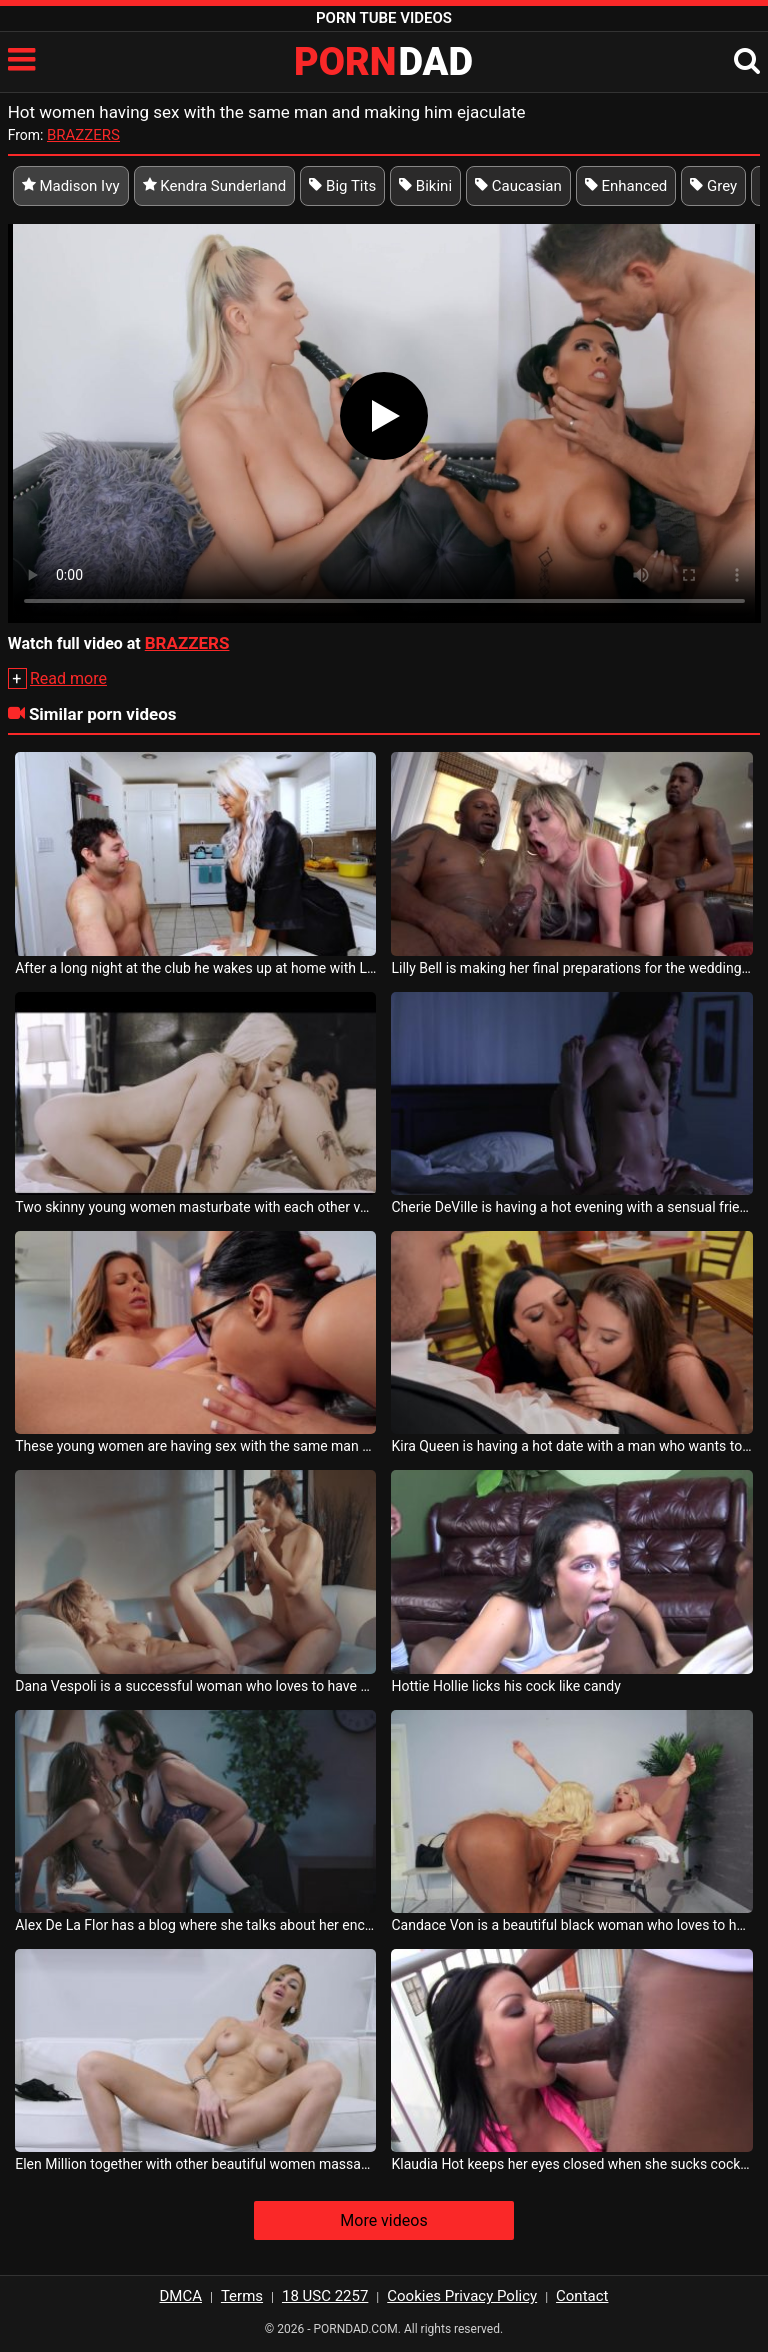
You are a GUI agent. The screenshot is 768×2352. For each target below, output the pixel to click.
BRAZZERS (83, 135)
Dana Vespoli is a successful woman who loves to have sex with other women (195, 1686)
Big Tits (342, 186)
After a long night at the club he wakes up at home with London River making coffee (195, 968)
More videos (383, 2220)
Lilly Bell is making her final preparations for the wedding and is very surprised (571, 968)
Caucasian (518, 186)
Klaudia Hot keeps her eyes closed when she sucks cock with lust (571, 2164)
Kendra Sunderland (215, 186)
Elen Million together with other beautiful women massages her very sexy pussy (195, 2164)
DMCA (181, 2296)
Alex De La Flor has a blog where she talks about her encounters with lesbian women (195, 1925)
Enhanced (626, 186)
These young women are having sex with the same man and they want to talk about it (195, 1446)
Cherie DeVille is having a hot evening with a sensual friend (571, 1207)
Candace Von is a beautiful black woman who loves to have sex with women (571, 1925)
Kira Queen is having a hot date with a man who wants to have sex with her (571, 1446)
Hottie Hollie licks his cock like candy (505, 1686)
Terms (242, 2296)
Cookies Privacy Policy (462, 2296)
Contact (582, 2296)
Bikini (425, 186)
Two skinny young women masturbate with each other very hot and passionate (195, 1207)
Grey (713, 186)
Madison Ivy (71, 186)
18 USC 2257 (325, 2296)
